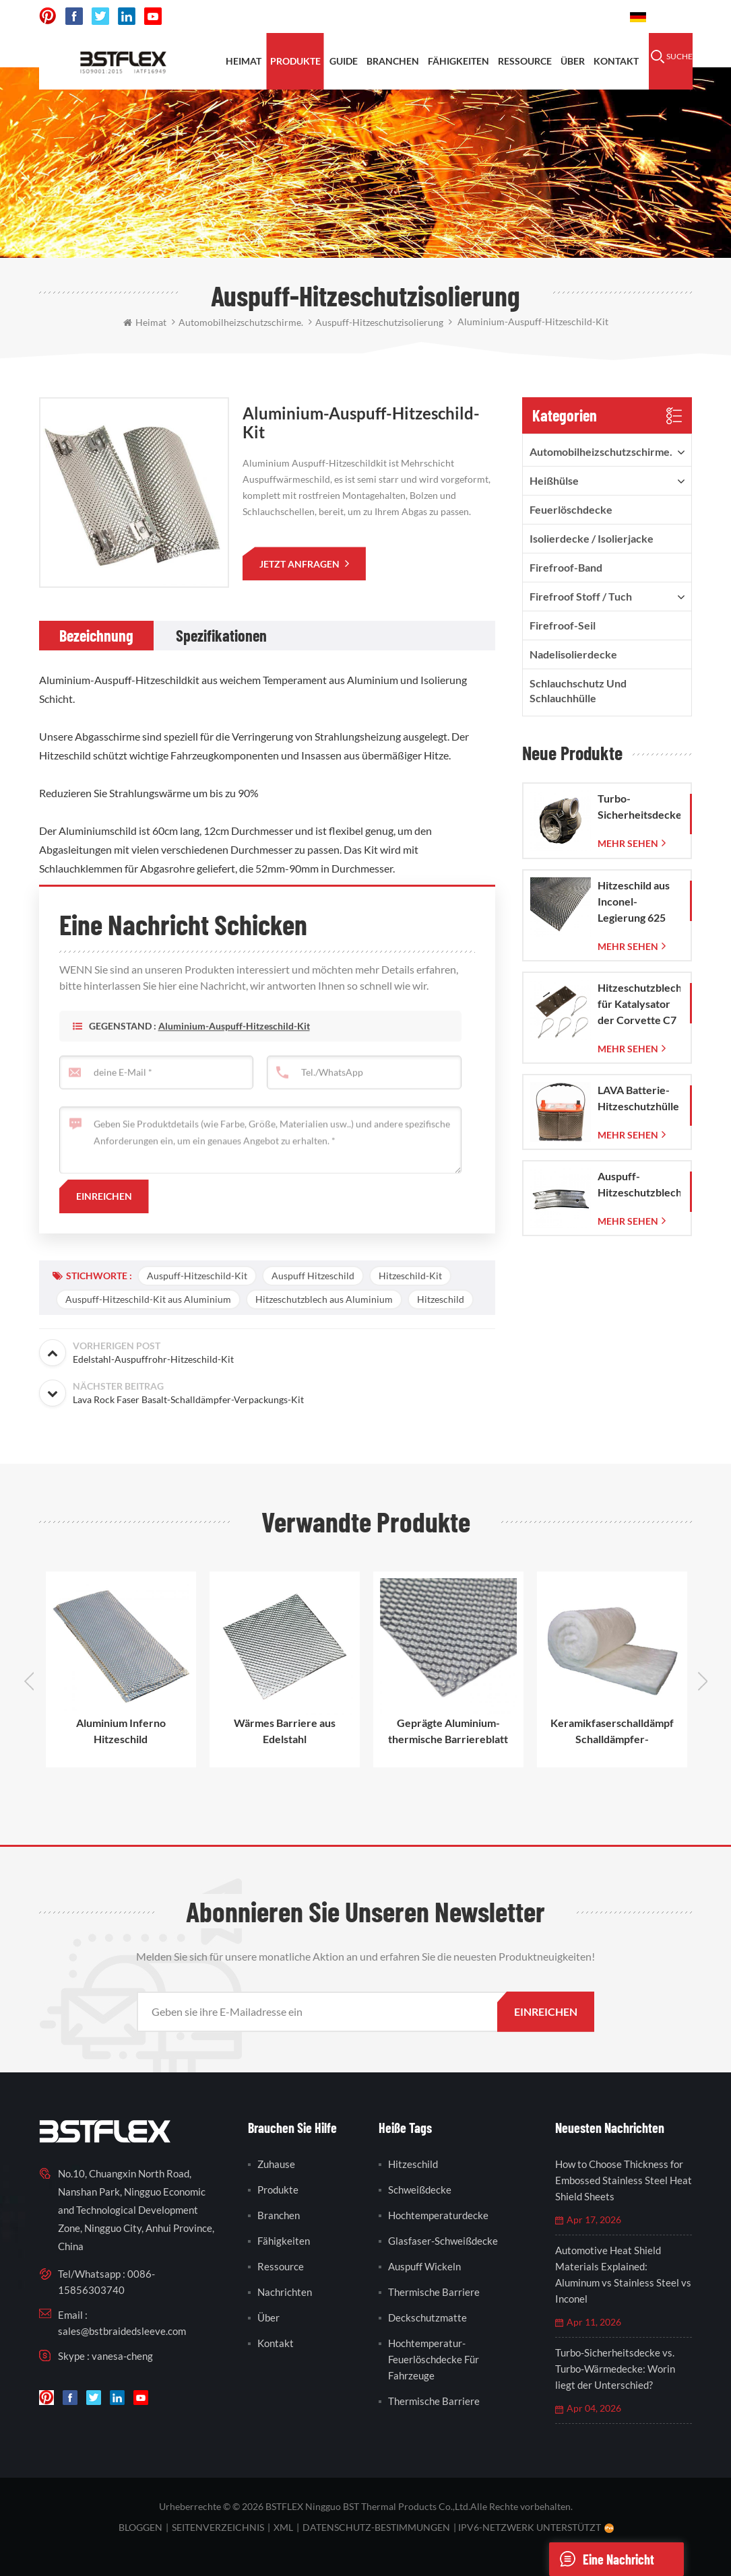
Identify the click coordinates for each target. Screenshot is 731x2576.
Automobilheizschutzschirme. (601, 451)
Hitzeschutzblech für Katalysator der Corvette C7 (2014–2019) (639, 1004)
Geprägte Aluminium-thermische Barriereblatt (448, 1730)
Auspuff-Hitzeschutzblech (639, 1184)
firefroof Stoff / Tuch (581, 596)
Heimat (243, 61)
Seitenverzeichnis (218, 2527)
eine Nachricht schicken (601, 2559)
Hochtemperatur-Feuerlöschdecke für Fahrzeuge (433, 2359)
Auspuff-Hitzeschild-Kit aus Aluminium (148, 1299)
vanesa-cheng (122, 2356)
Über (573, 61)
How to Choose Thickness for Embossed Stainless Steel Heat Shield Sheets (623, 2180)
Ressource (525, 61)
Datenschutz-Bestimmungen (376, 2527)
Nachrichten (284, 2292)
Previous (29, 1681)
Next (703, 1681)
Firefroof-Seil (563, 625)
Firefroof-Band (566, 567)
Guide (343, 61)
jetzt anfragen (300, 564)
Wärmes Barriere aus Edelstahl (285, 1730)
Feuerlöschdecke (571, 509)
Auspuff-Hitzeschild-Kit (197, 1275)
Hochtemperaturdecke (438, 2215)
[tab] (96, 635)
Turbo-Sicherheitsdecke (639, 806)
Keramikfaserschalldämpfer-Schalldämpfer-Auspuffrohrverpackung (612, 1731)
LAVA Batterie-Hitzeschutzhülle (638, 1097)
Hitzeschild (440, 1299)
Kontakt (616, 61)
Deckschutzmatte (427, 2317)
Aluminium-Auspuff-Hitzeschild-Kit (234, 1047)
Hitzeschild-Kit (410, 1275)
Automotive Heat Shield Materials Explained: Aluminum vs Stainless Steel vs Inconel (623, 2274)
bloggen (140, 2527)
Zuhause (276, 2164)
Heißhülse (554, 480)
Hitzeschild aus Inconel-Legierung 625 (634, 901)
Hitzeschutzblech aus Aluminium (324, 1299)
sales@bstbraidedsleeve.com (122, 2331)
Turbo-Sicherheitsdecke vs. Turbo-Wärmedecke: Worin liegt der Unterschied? (615, 2368)
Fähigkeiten (458, 61)
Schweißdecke (419, 2189)
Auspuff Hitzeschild (313, 1275)
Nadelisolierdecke (573, 654)
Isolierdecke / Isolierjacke (592, 538)
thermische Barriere (434, 2292)
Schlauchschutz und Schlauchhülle (578, 690)
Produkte (295, 61)
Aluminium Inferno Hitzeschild (121, 1730)
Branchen (393, 61)
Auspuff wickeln (424, 2266)
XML (283, 2527)
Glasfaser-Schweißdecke (443, 2241)
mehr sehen (628, 843)
